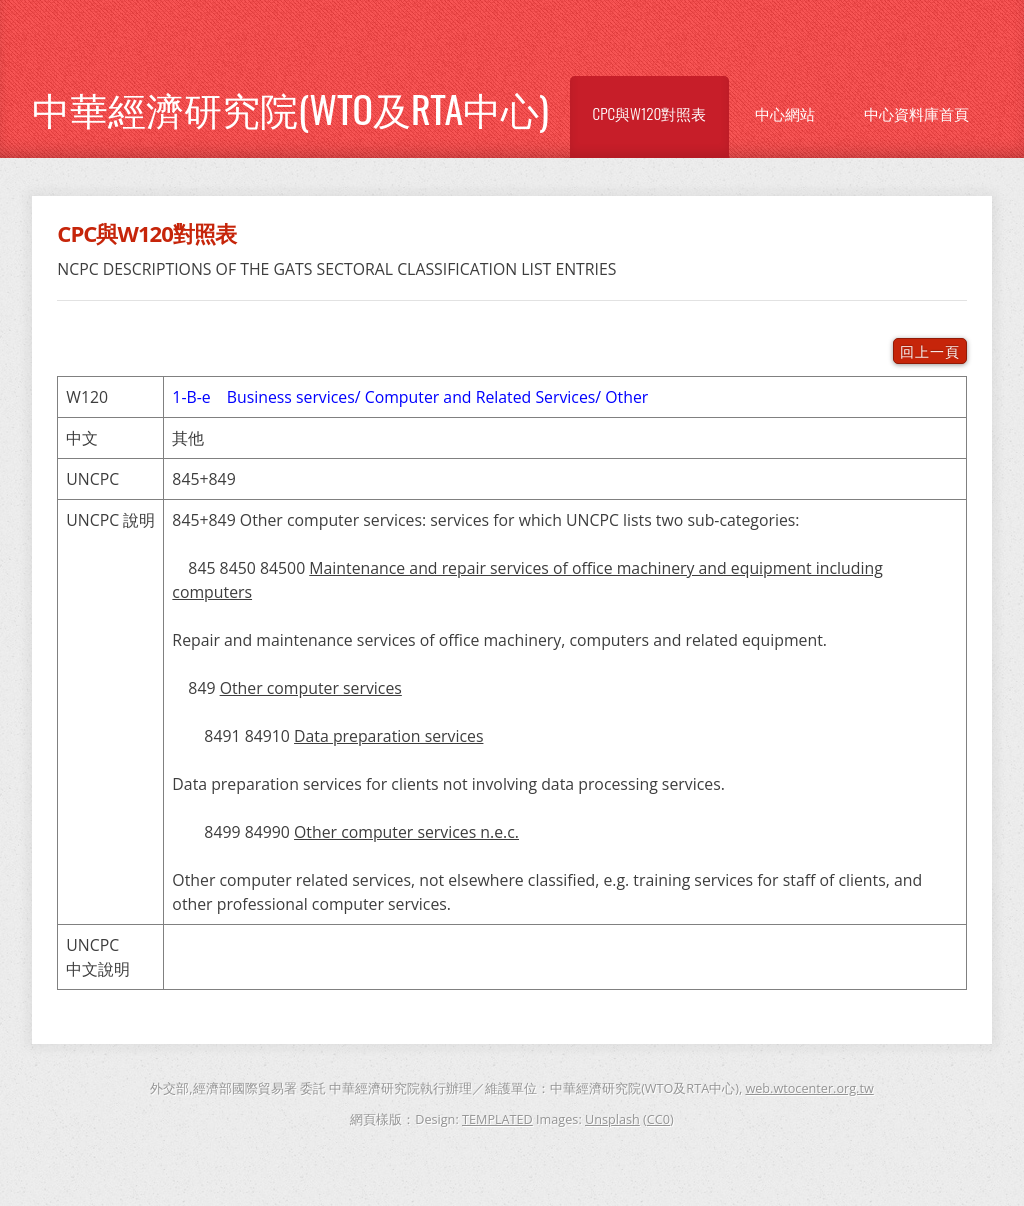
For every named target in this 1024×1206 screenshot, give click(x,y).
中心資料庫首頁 (916, 113)
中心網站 (785, 113)
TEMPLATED (497, 1119)
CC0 (658, 1119)
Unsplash (612, 1119)
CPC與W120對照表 (650, 113)
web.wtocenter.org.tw (809, 1088)
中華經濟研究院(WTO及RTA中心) (290, 108)
